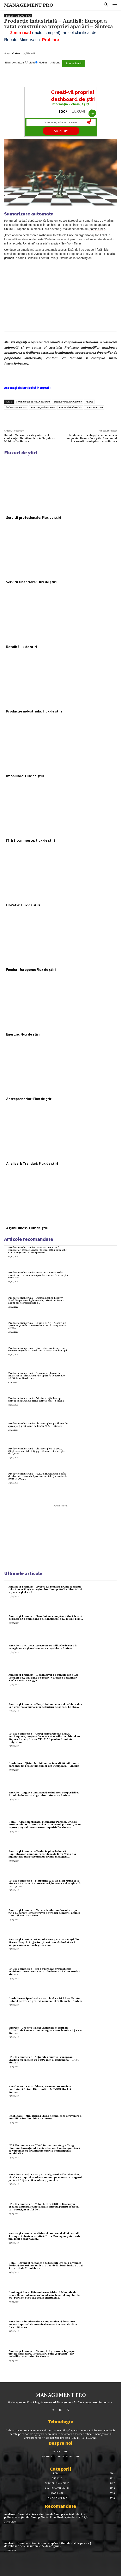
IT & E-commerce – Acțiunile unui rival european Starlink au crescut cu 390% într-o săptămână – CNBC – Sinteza (44, 2060)
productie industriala (70, 407)
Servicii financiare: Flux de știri (31, 582)
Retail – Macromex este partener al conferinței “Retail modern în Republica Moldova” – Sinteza (29, 438)
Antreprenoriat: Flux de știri (29, 1099)
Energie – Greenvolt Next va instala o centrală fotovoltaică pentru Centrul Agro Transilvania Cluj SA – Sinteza (44, 2030)
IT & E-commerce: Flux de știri (30, 840)
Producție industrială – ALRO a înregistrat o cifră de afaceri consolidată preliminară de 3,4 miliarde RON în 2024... (37, 1476)
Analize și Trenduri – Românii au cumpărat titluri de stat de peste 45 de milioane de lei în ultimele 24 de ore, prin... (45, 1617)
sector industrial (94, 407)
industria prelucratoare (42, 407)
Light (32, 62)
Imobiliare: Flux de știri (25, 776)
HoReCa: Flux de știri (23, 905)
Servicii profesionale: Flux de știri (33, 517)
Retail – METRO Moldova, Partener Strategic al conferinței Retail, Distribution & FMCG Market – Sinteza (40, 2089)
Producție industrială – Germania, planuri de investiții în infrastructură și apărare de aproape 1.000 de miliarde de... (36, 1376)
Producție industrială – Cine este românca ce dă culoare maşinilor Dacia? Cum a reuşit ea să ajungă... (38, 1349)
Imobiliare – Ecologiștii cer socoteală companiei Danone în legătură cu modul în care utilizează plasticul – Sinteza (91, 438)
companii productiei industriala (33, 401)
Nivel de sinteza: (15, 62)
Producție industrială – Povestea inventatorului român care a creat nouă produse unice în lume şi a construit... (38, 1275)
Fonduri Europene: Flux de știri (31, 969)
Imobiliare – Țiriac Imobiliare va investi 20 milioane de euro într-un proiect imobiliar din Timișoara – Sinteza (44, 1765)
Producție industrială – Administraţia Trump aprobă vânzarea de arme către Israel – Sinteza (36, 1399)
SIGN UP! (61, 131)
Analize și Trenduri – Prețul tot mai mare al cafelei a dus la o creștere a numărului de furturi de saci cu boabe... (45, 1706)
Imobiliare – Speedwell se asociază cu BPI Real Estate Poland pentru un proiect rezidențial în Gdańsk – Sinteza (45, 2000)
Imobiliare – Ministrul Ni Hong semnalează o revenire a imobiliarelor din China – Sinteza (44, 2117)
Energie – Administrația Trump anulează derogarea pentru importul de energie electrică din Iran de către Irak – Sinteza (42, 2324)
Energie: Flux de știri (23, 1034)
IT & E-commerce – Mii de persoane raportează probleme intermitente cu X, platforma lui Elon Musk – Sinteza (44, 1971)
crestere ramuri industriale (67, 401)
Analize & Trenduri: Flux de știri (32, 1163)
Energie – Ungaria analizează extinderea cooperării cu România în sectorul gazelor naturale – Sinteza (43, 1794)
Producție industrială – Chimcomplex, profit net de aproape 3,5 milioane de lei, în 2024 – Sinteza (38, 1425)
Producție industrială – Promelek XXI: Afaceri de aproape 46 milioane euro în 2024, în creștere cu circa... (37, 1325)
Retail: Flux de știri (21, 646)
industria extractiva (16, 407)
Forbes (16, 53)
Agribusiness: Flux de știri (27, 1228)
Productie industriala (18, 15)
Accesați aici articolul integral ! (27, 387)
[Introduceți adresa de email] (61, 122)
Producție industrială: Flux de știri (34, 711)
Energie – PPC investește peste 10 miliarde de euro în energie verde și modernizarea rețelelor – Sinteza (42, 1647)
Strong (56, 62)
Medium (43, 62)
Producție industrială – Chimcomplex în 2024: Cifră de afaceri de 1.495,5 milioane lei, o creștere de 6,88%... (37, 1451)
